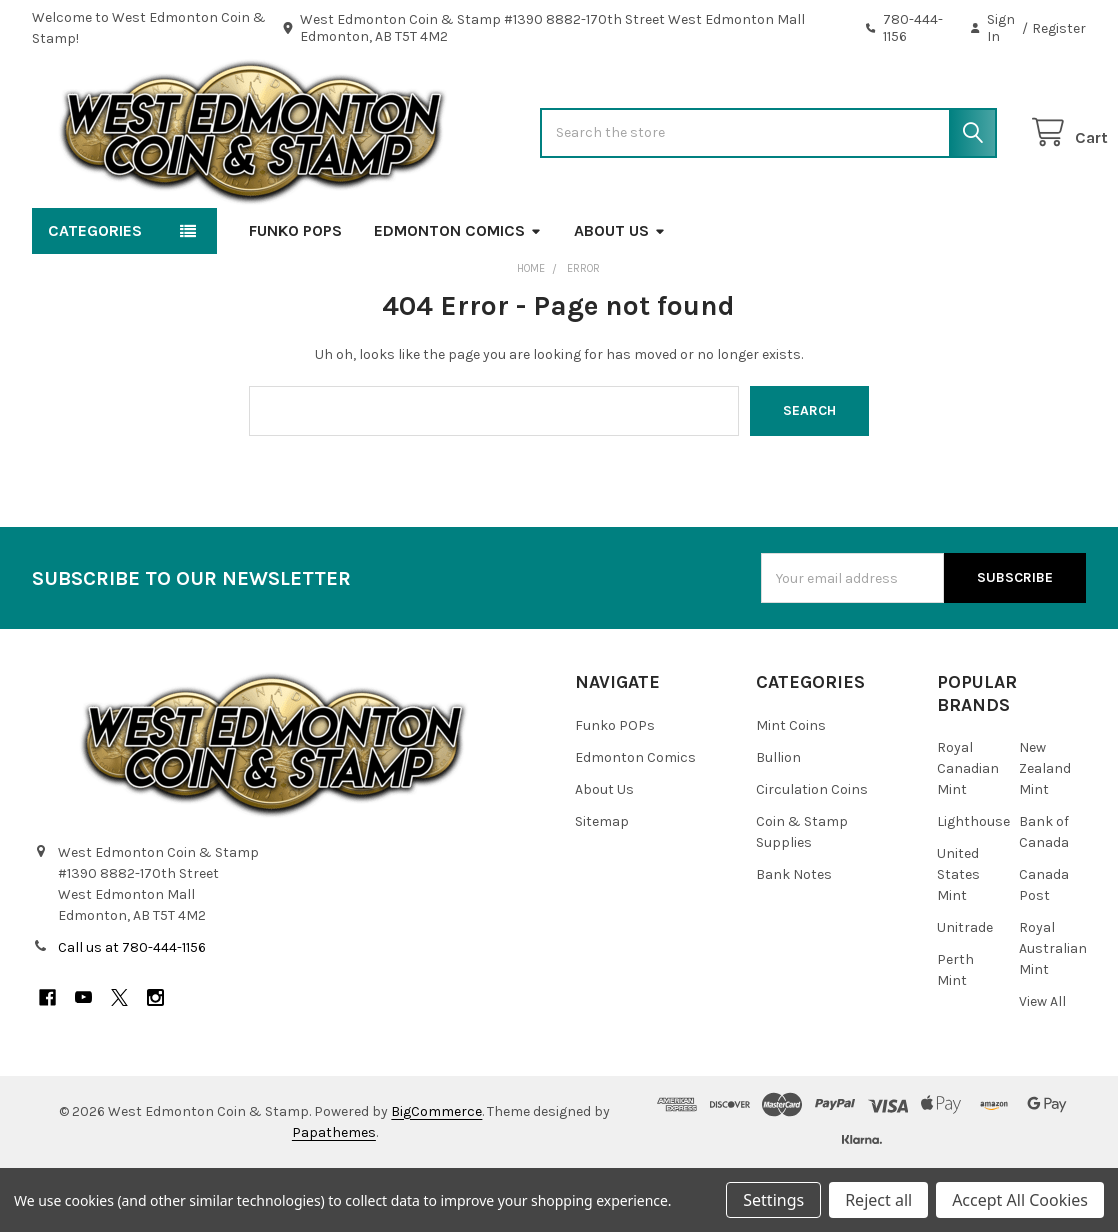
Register (1059, 28)
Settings (773, 1200)
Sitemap (602, 885)
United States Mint (958, 938)
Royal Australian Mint (1053, 1012)
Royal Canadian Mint (968, 832)
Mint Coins (791, 789)
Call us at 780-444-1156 (132, 1011)
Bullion (778, 821)
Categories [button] (95, 294)
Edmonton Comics (458, 294)
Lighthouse (973, 885)
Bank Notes (794, 938)
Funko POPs (295, 294)
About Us (620, 294)
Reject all (878, 1200)
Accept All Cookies (1020, 1200)
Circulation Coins (812, 853)
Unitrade (965, 991)
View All (1042, 1065)
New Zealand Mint (1045, 832)
